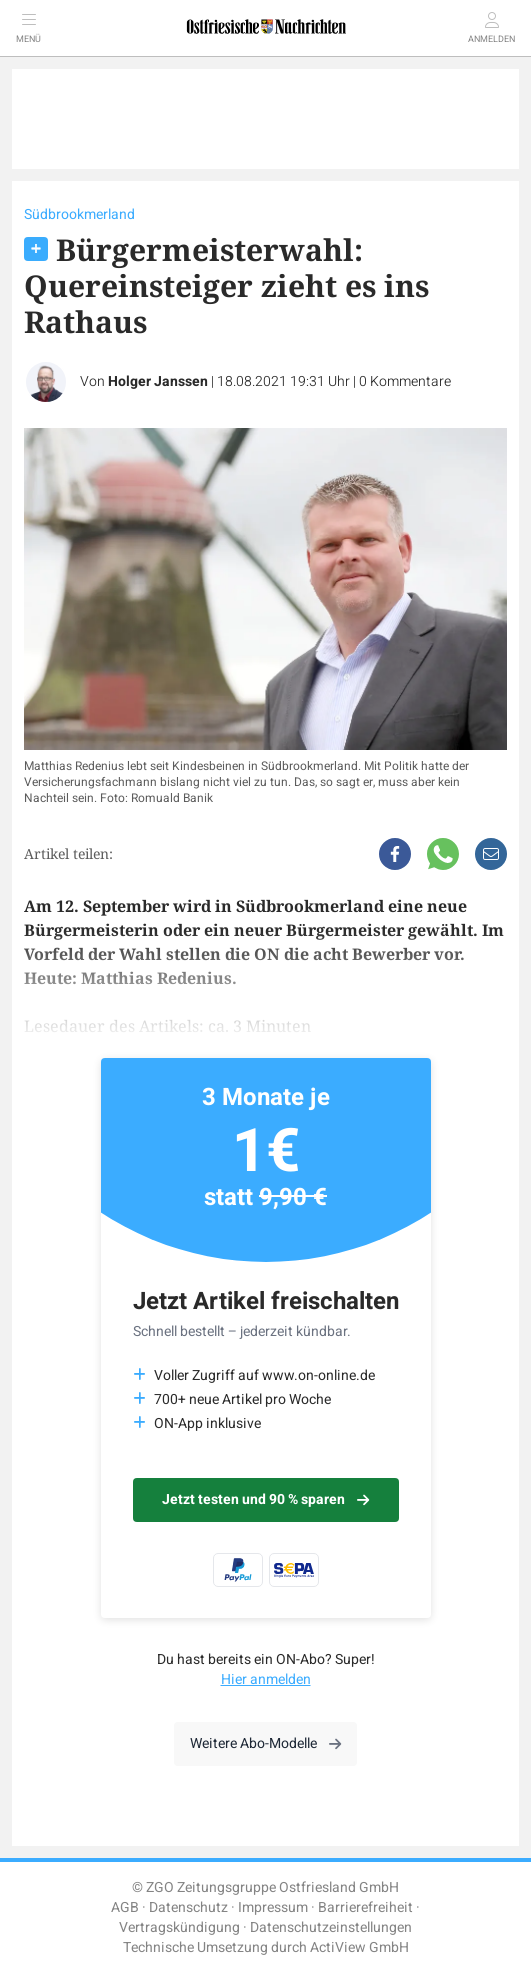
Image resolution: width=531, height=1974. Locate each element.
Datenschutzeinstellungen (331, 1927)
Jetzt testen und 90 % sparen (265, 1499)
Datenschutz (188, 1907)
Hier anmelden (266, 1679)
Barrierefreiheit (365, 1907)
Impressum (273, 1907)
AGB (125, 1907)
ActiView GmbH (359, 1947)
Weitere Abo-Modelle (265, 1743)
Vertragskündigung (179, 1927)
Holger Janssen (158, 381)
